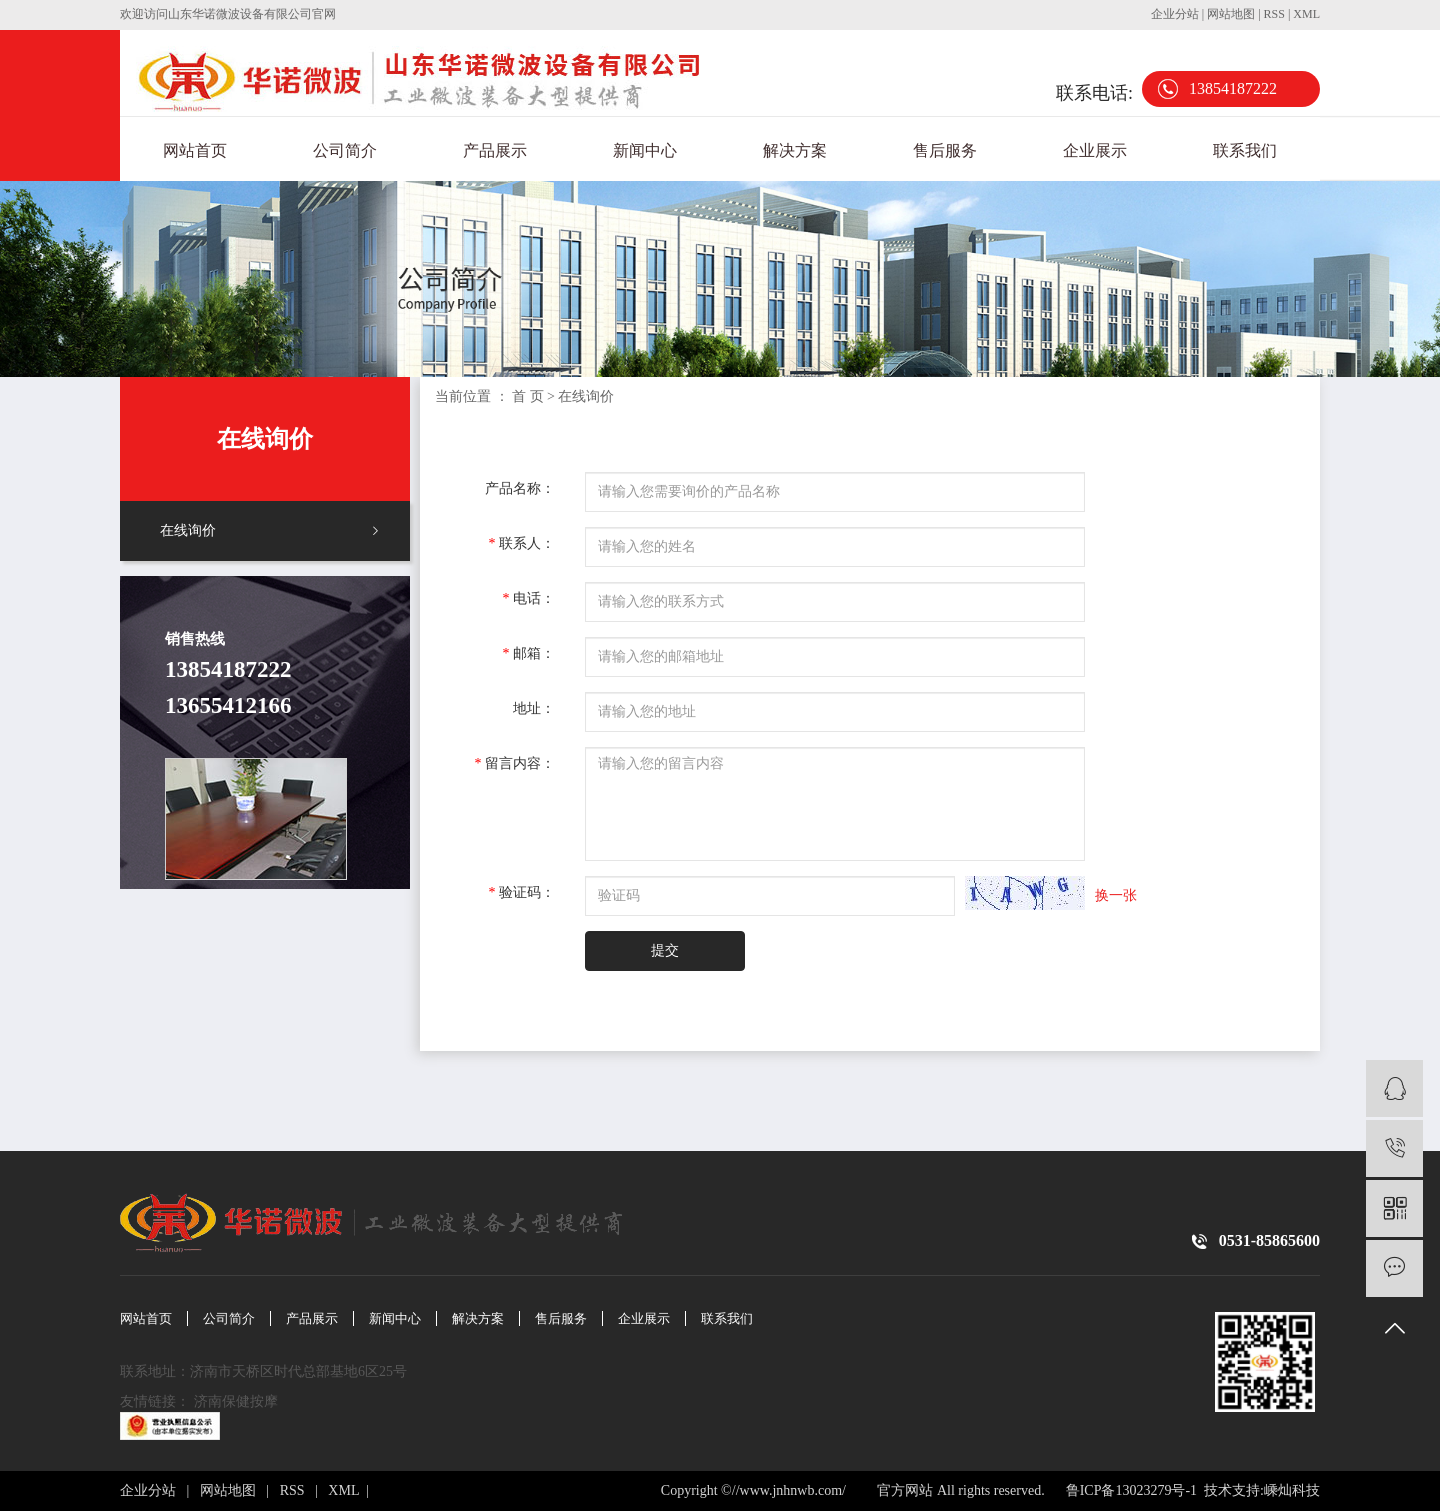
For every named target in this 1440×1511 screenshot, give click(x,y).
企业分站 (1175, 14)
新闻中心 (645, 150)
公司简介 (345, 150)
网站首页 (195, 150)
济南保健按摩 (238, 1401)
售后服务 (945, 150)
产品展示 (495, 150)
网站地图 (1232, 14)
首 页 (528, 396)
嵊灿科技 (1292, 1490)
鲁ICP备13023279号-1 (1129, 1490)
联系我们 (1245, 150)
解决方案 (795, 150)
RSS (1274, 14)
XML (1306, 14)
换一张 (1116, 895)
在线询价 (188, 530)
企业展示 (1095, 150)
